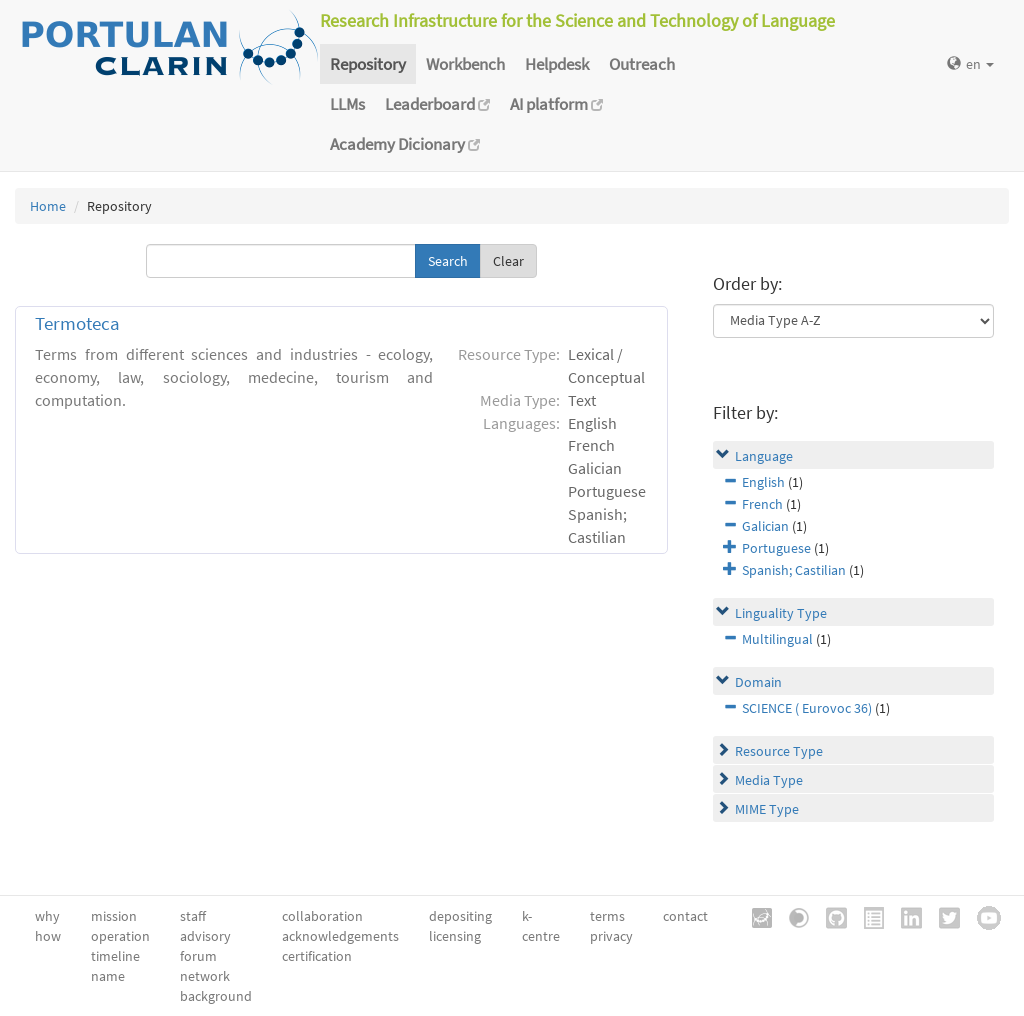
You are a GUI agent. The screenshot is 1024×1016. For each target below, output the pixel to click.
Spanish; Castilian (794, 570)
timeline (115, 956)
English (763, 482)
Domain (758, 682)
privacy (611, 936)
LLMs (347, 104)
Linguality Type (781, 613)
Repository (368, 64)
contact (685, 916)
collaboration (322, 916)
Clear (508, 261)
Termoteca (77, 323)
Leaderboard (437, 104)
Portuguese (776, 548)
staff (193, 916)
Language (764, 456)
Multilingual (777, 639)
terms (607, 916)
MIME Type (767, 809)
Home (48, 206)
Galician (765, 526)
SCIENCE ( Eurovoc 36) (807, 708)
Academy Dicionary (405, 144)
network (205, 976)
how (48, 936)
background (216, 996)
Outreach (642, 64)
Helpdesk (557, 64)
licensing (455, 936)
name (108, 976)
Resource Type (779, 751)
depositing (460, 916)
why (47, 916)
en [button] (970, 64)
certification (317, 956)
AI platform (556, 104)
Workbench (465, 64)
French (762, 504)
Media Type (769, 780)
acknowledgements (340, 936)
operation (120, 936)
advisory (205, 936)
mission (114, 916)
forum (198, 956)
